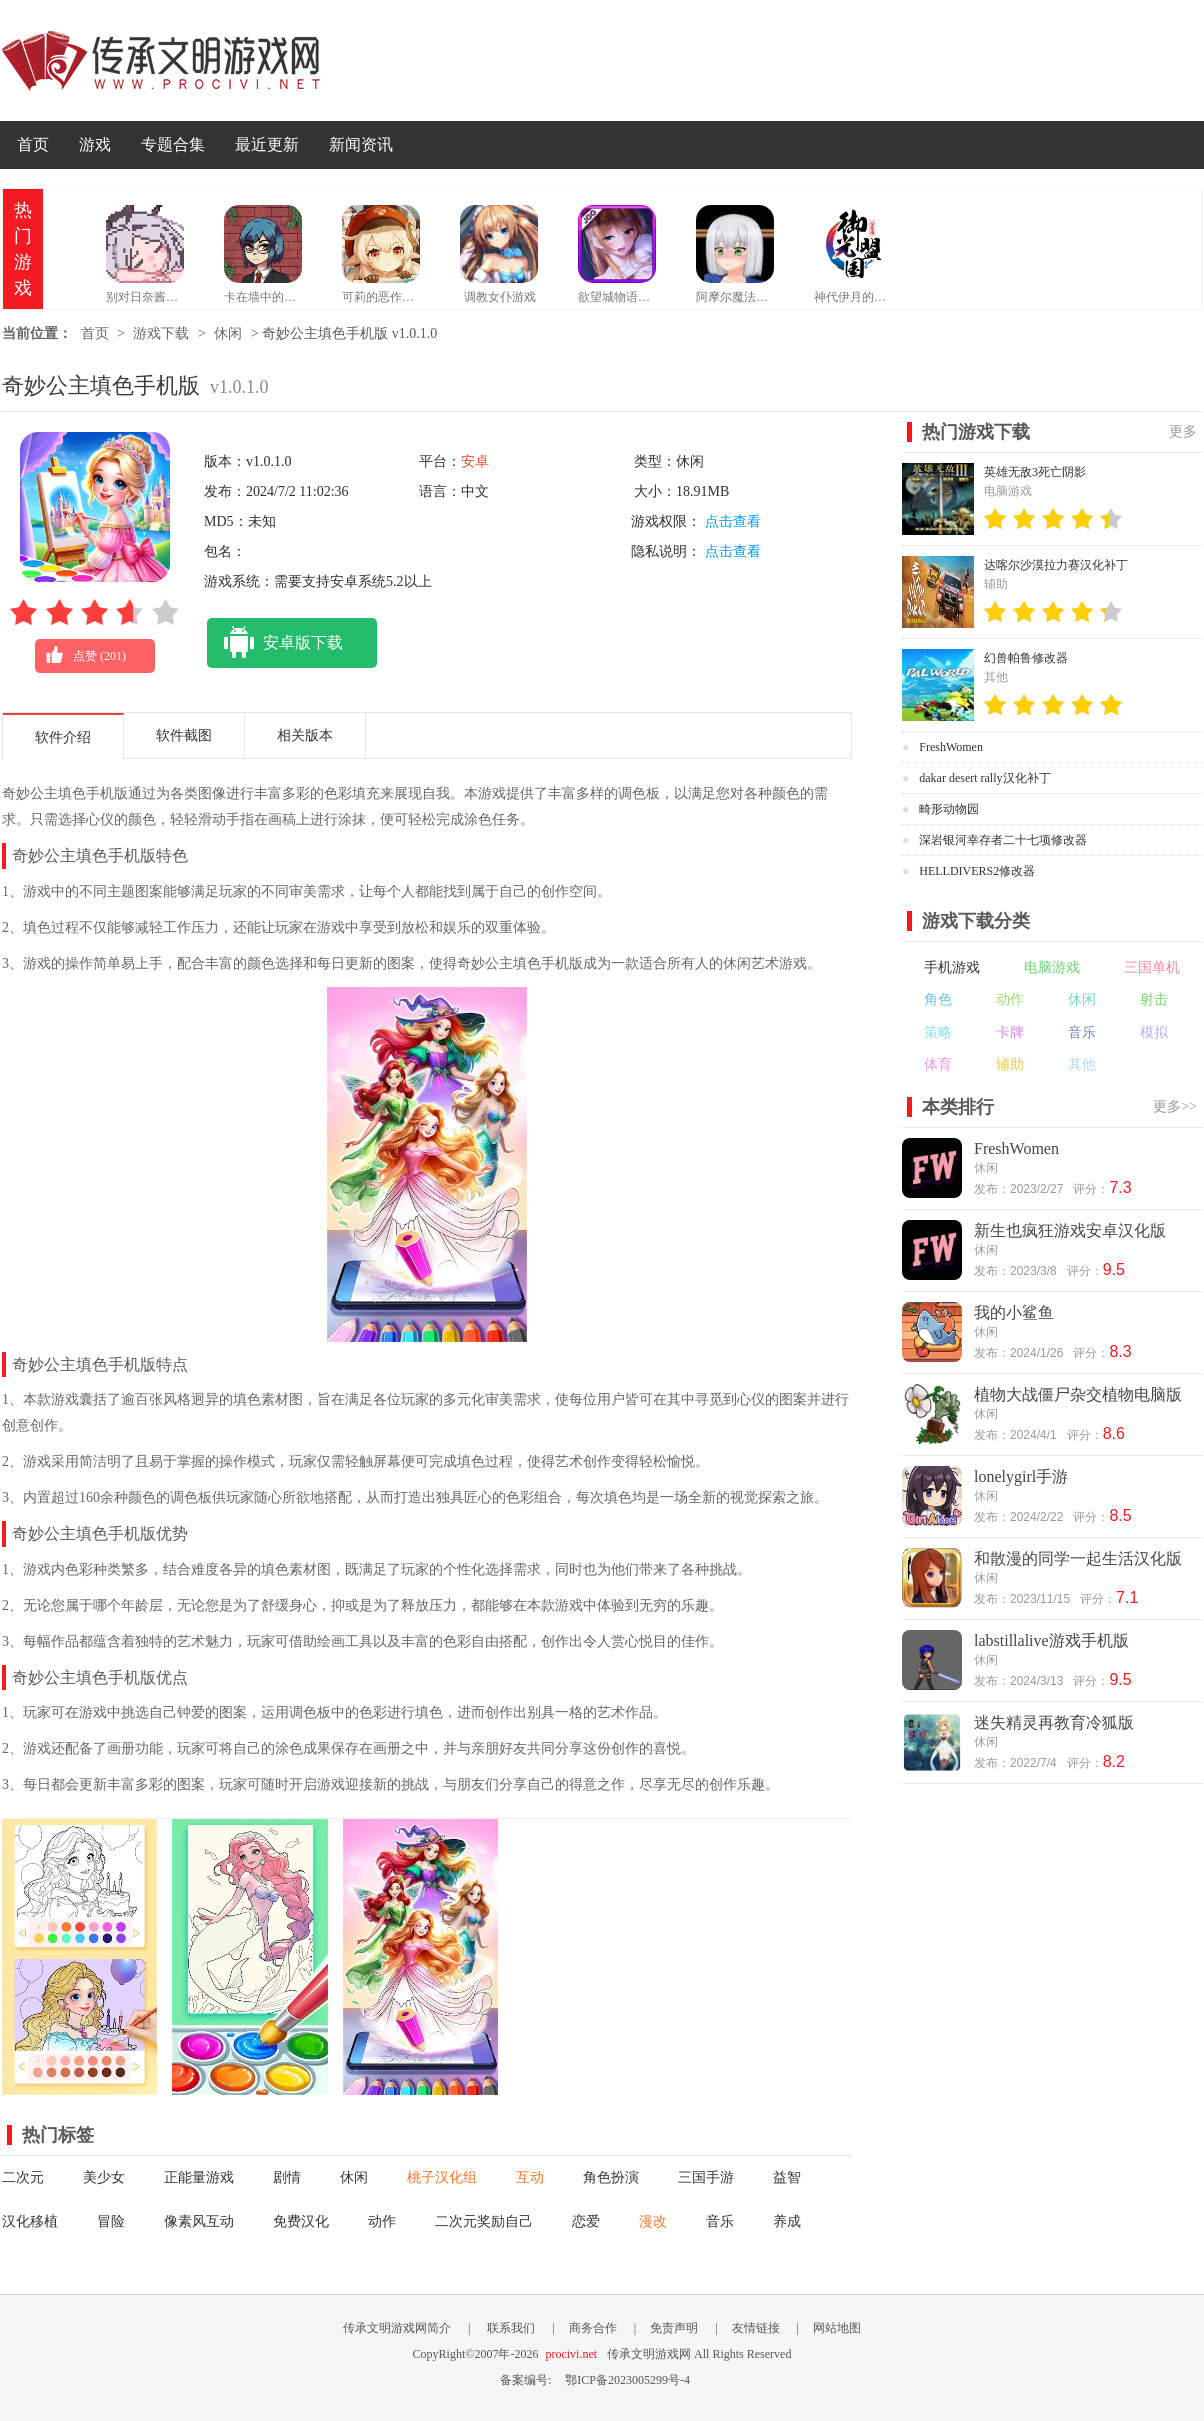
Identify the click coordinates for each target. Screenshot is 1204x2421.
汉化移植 (30, 2221)
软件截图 (184, 735)
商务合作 (593, 2328)
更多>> (1175, 1106)
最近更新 (267, 144)
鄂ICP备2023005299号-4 (627, 2380)
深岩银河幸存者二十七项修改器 (1003, 840)
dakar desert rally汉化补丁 (984, 778)
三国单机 (1152, 967)
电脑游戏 (1052, 967)
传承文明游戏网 (161, 60)
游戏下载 (161, 333)
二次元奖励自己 (484, 2221)
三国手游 (706, 2177)
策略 (938, 1032)
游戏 (95, 144)
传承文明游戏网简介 (397, 2328)
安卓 (475, 461)
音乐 (720, 2221)
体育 (938, 1064)
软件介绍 (63, 737)
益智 (787, 2177)
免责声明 (674, 2328)
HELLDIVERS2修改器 (977, 871)
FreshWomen (951, 747)
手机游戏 (952, 967)
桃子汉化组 (442, 2177)
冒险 (111, 2221)
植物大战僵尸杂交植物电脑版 (1078, 1394)
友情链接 (756, 2328)
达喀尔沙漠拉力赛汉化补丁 (1056, 565)
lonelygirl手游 (1021, 1476)
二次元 (23, 2177)
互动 (530, 2177)
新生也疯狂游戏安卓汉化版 (1070, 1230)
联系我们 (511, 2328)
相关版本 (305, 735)
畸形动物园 (949, 809)
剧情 (287, 2177)
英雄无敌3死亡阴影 (1035, 472)
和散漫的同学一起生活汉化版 (1078, 1558)
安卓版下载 (275, 643)
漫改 (653, 2221)
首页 (33, 144)
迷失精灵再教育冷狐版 (1054, 1722)
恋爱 (586, 2221)
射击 (1154, 999)
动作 (382, 2221)
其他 (1082, 1064)
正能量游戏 (199, 2177)
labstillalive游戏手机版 (1051, 1640)
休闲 (228, 333)
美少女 (104, 2177)
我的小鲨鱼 (1014, 1312)
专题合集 (173, 144)
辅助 (1010, 1064)
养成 (787, 2221)
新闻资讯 (361, 144)
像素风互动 (199, 2221)
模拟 (1154, 1032)
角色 (938, 999)
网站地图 (837, 2328)
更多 (1183, 431)
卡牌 (1010, 1032)
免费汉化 (301, 2221)
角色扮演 (611, 2177)
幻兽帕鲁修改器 (1026, 658)
